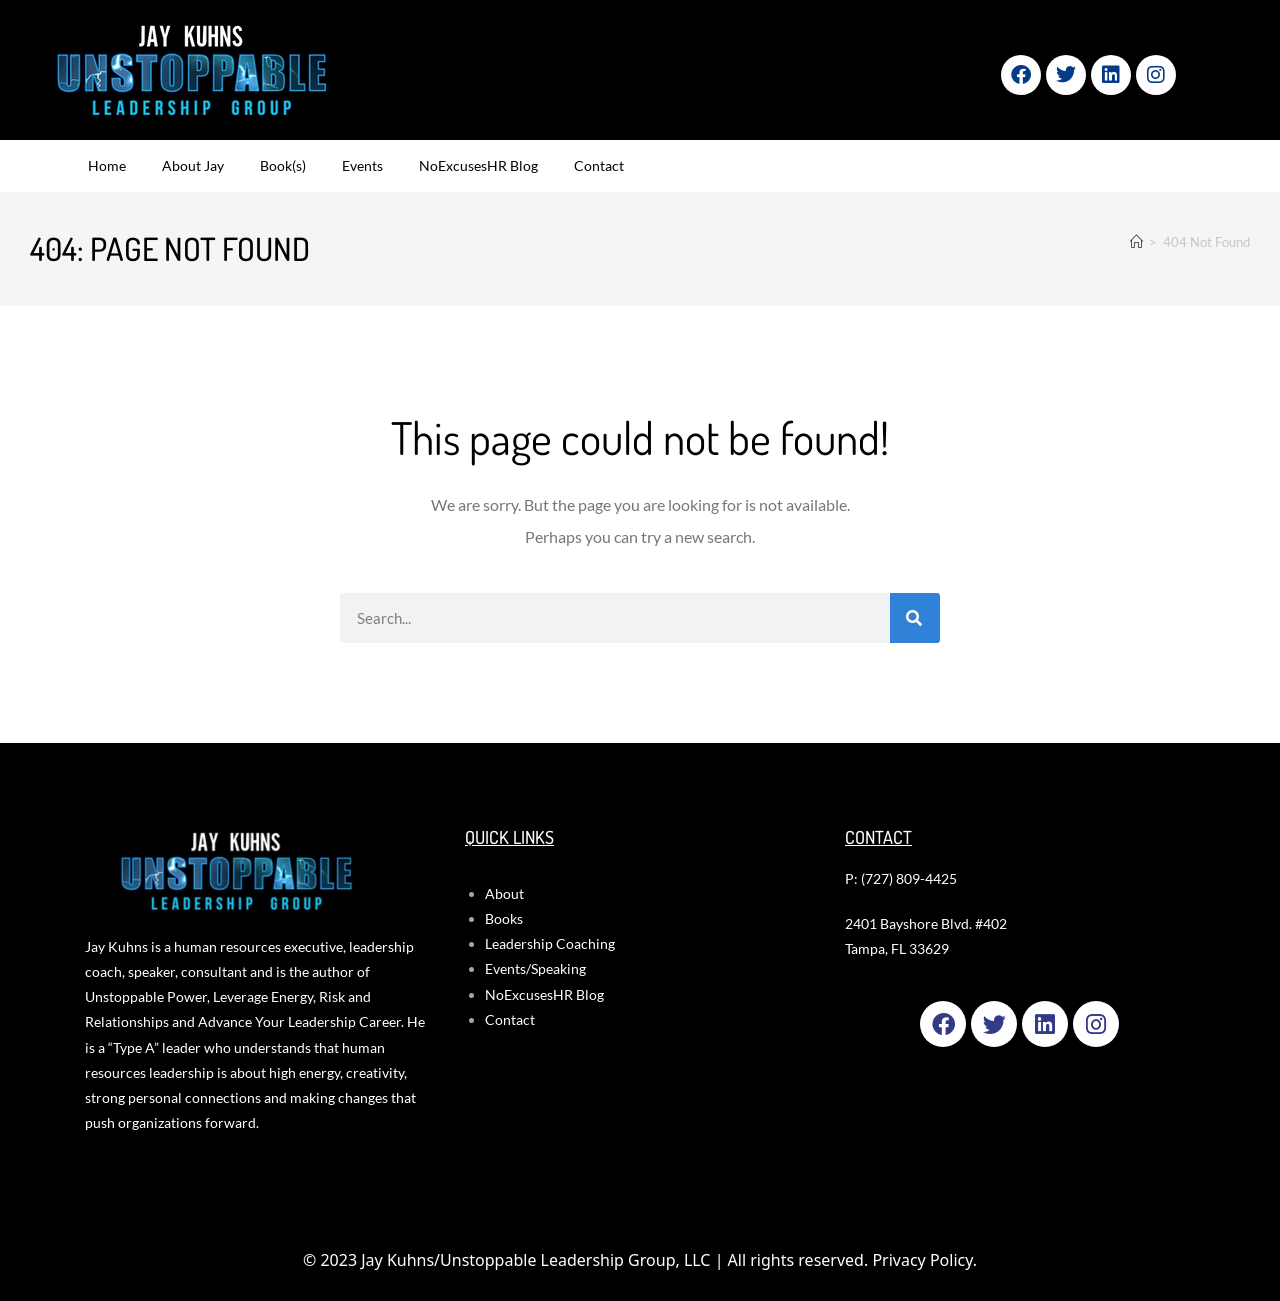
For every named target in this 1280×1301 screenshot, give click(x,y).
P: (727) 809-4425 (901, 878)
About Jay (193, 165)
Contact (599, 165)
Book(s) (283, 165)
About (504, 893)
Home (107, 165)
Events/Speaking (535, 968)
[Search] (915, 618)
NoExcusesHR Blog (478, 165)
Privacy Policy (922, 1260)
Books (504, 918)
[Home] (1136, 242)
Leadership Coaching (550, 943)
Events (362, 165)
